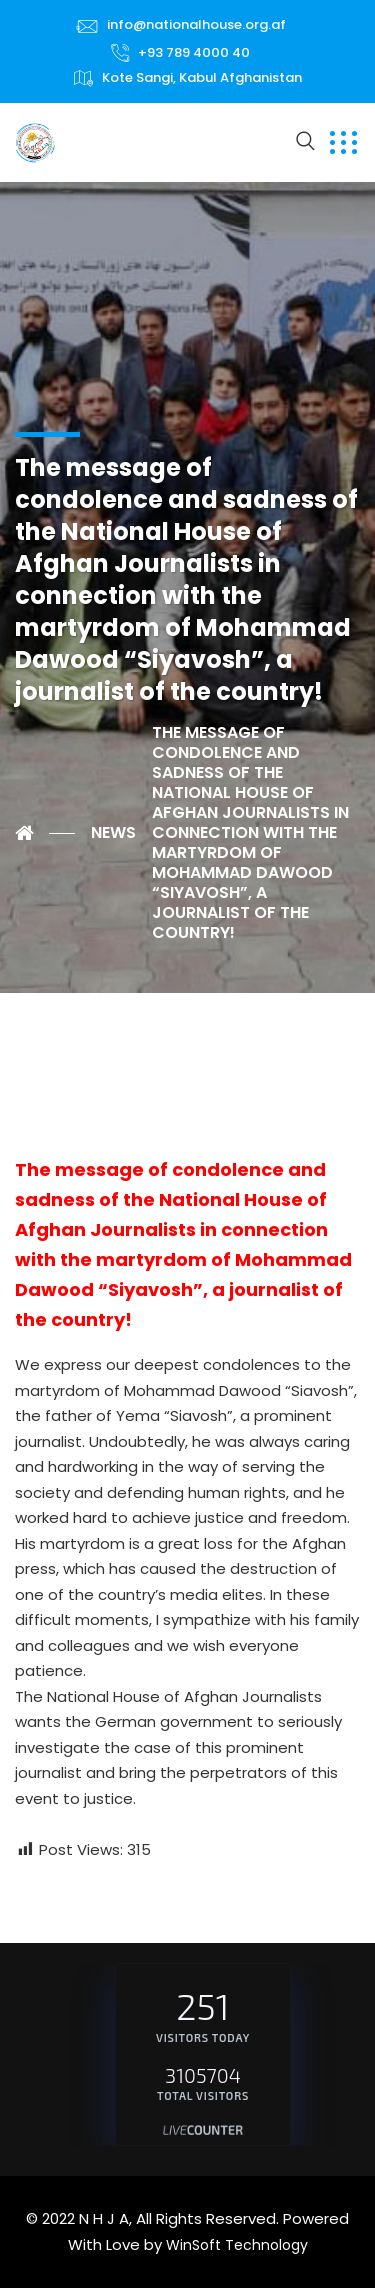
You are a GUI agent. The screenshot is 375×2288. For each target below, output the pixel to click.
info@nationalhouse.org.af (196, 24)
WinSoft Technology (237, 2245)
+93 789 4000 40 (194, 52)
